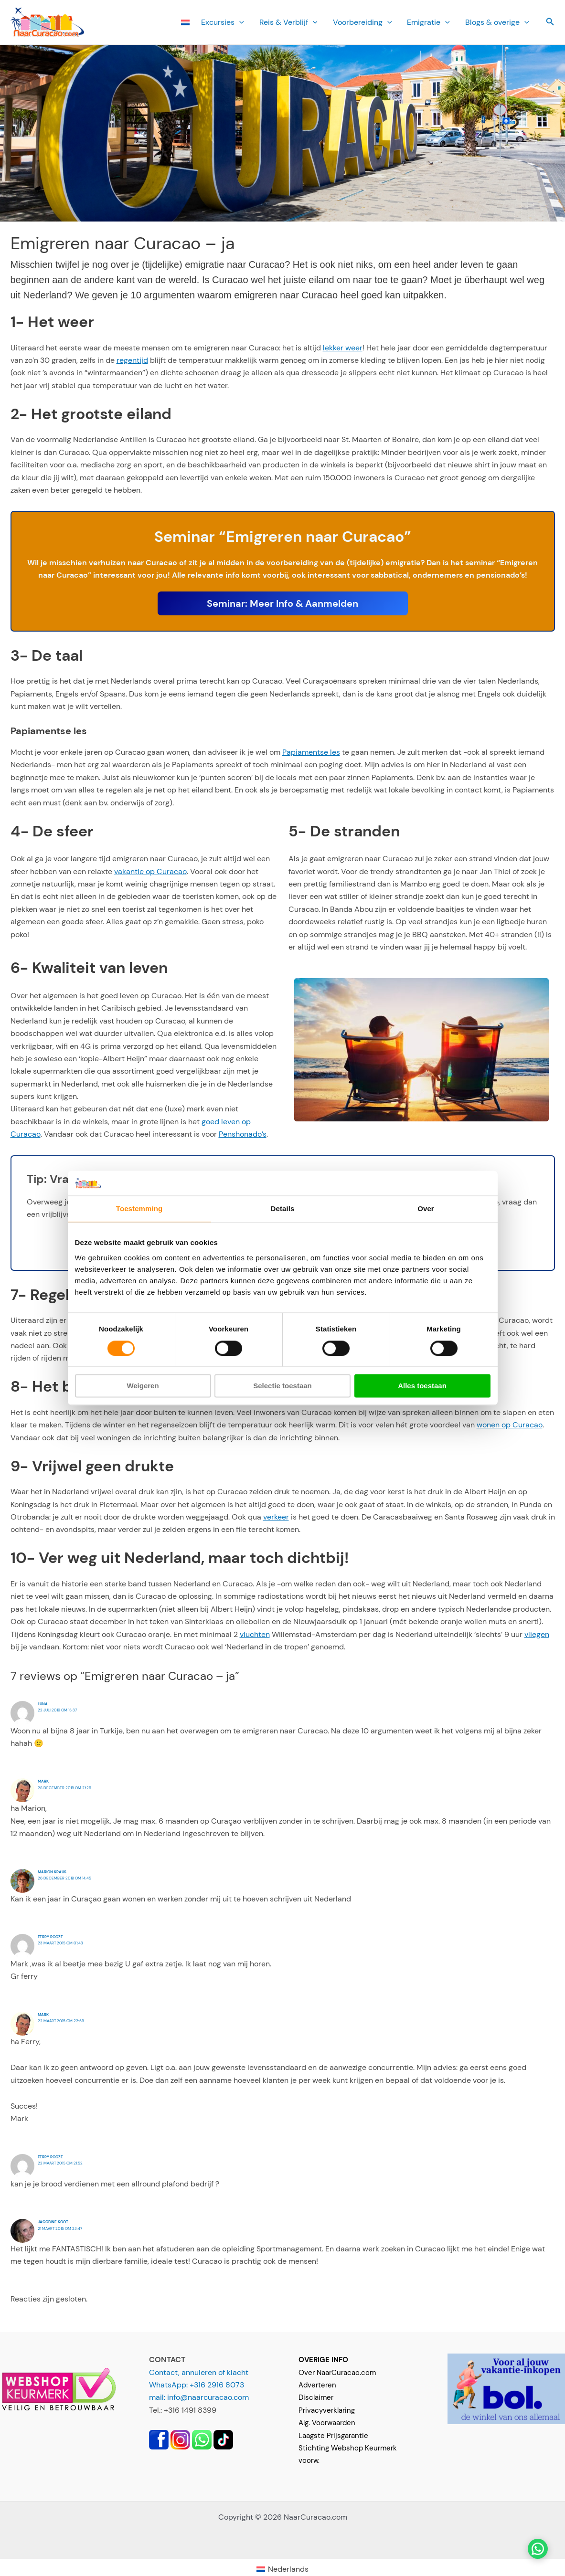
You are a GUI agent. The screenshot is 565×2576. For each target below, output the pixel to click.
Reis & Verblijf (288, 22)
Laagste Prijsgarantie (333, 2435)
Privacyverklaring (326, 2410)
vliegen (536, 1634)
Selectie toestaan (282, 1386)
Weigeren (143, 1386)
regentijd (132, 360)
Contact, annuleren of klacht (198, 2372)
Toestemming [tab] (139, 1209)
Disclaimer (315, 2397)
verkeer (276, 1517)
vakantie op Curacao (150, 871)
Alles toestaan (422, 1386)
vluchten (255, 1634)
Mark (43, 1781)
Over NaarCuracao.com (337, 2372)
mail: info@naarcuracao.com (199, 2397)
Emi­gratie (428, 22)
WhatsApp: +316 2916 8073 (196, 2385)
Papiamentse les (311, 752)
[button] (239, 22)
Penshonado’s (243, 1134)
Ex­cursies (222, 22)
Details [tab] (283, 1209)
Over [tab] (425, 1209)
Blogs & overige (497, 22)
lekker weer (342, 348)
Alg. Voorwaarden (326, 2423)
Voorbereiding (362, 22)
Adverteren (317, 2385)
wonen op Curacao (510, 1425)
